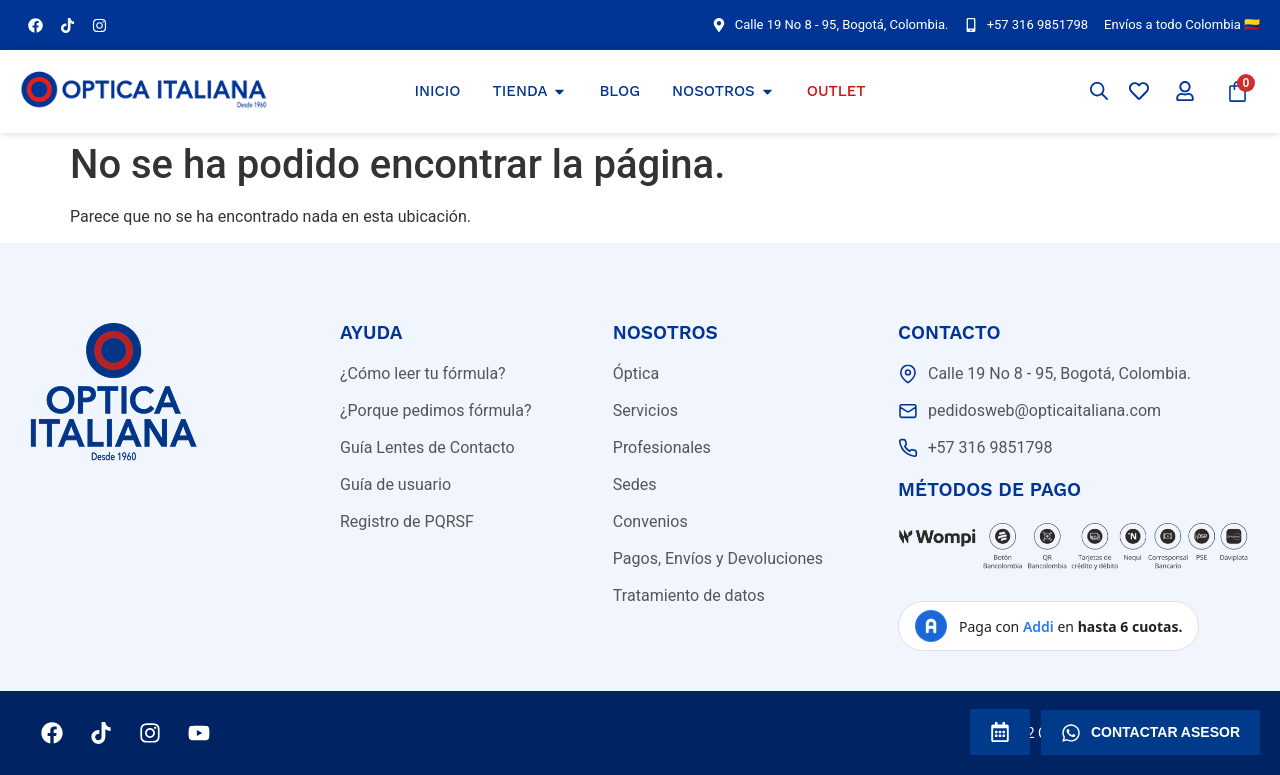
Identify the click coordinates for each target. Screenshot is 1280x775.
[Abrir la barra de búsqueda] (1099, 91)
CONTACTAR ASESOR (1150, 733)
